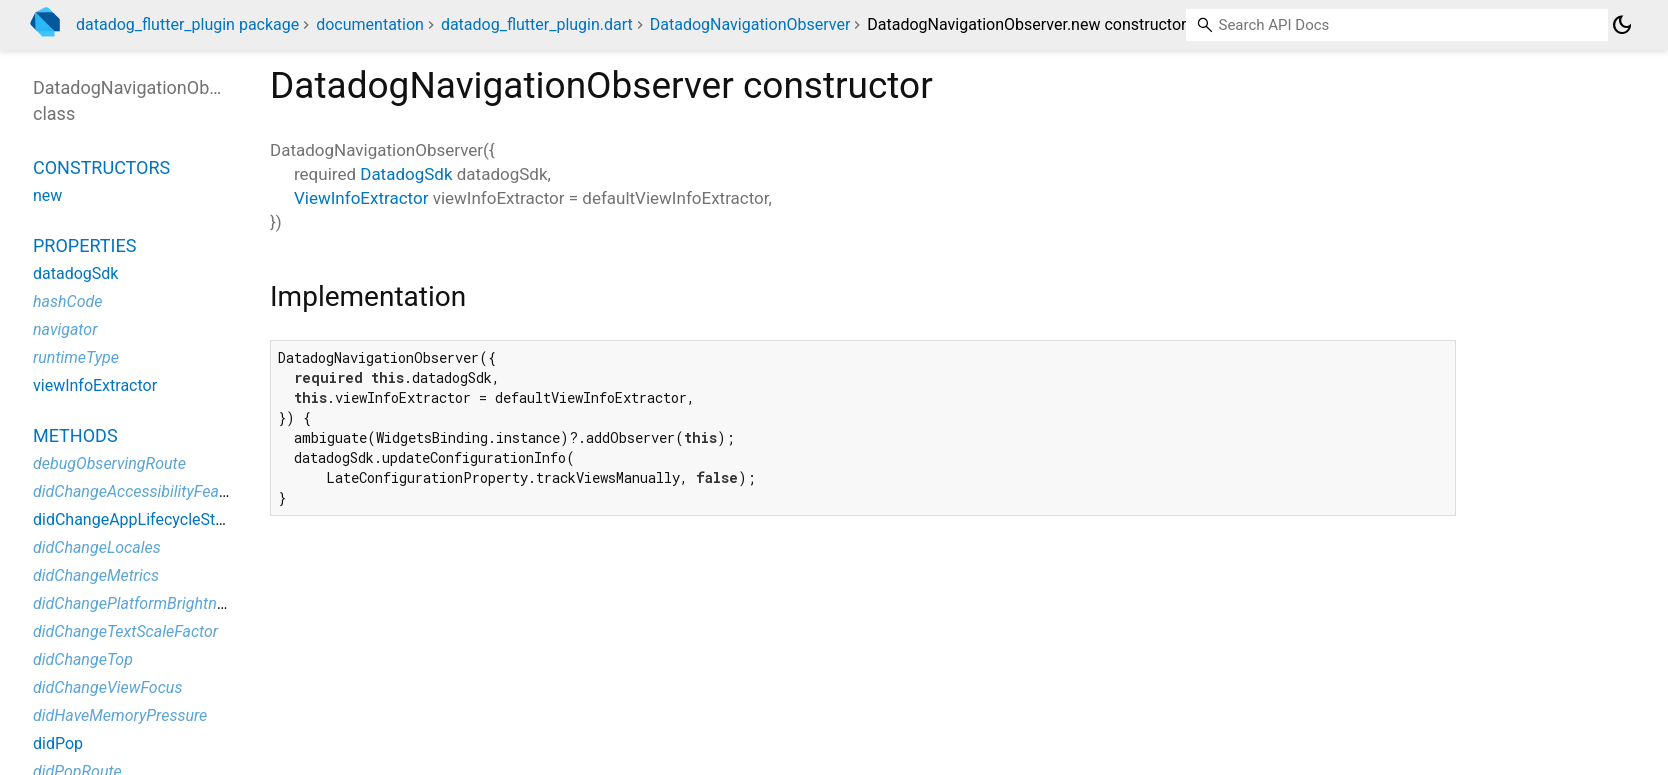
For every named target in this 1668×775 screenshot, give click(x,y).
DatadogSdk (406, 174)
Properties (84, 245)
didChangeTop (83, 659)
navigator (65, 329)
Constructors (101, 167)
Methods (75, 435)
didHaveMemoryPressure (120, 715)
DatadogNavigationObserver (750, 24)
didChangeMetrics (96, 575)
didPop (58, 743)
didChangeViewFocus (107, 687)
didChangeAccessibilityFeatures (143, 491)
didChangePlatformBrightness (137, 603)
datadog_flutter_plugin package (187, 24)
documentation (370, 24)
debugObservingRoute (109, 463)
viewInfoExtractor (95, 385)
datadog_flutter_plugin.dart (537, 24)
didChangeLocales (97, 547)
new (47, 195)
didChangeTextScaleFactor (125, 631)
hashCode (67, 301)
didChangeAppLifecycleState (135, 519)
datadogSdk (75, 273)
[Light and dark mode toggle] (1622, 25)
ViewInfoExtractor (361, 198)
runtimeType (76, 357)
